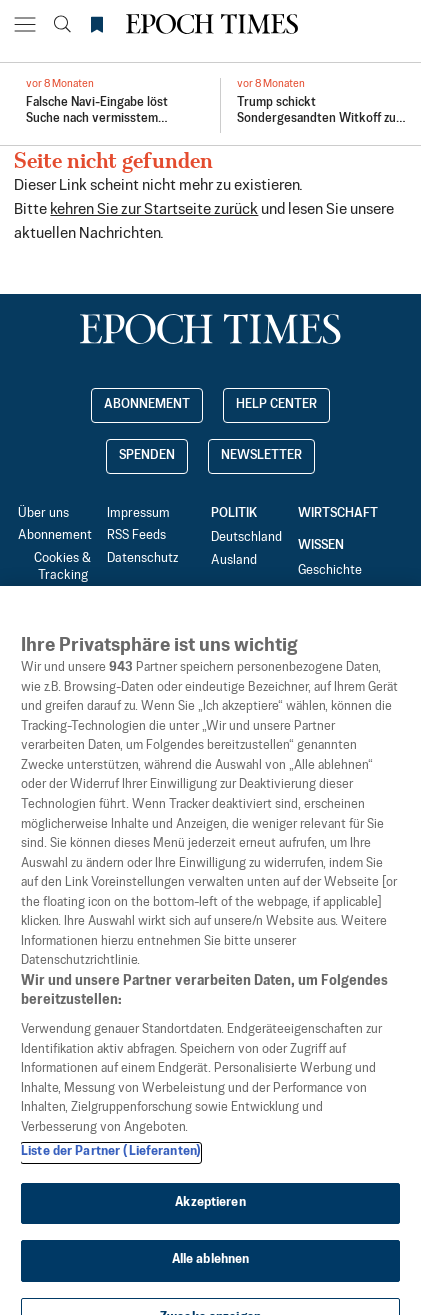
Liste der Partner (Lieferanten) (111, 1173)
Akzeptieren (210, 1224)
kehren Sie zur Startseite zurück (154, 209)
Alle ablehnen (211, 1281)
